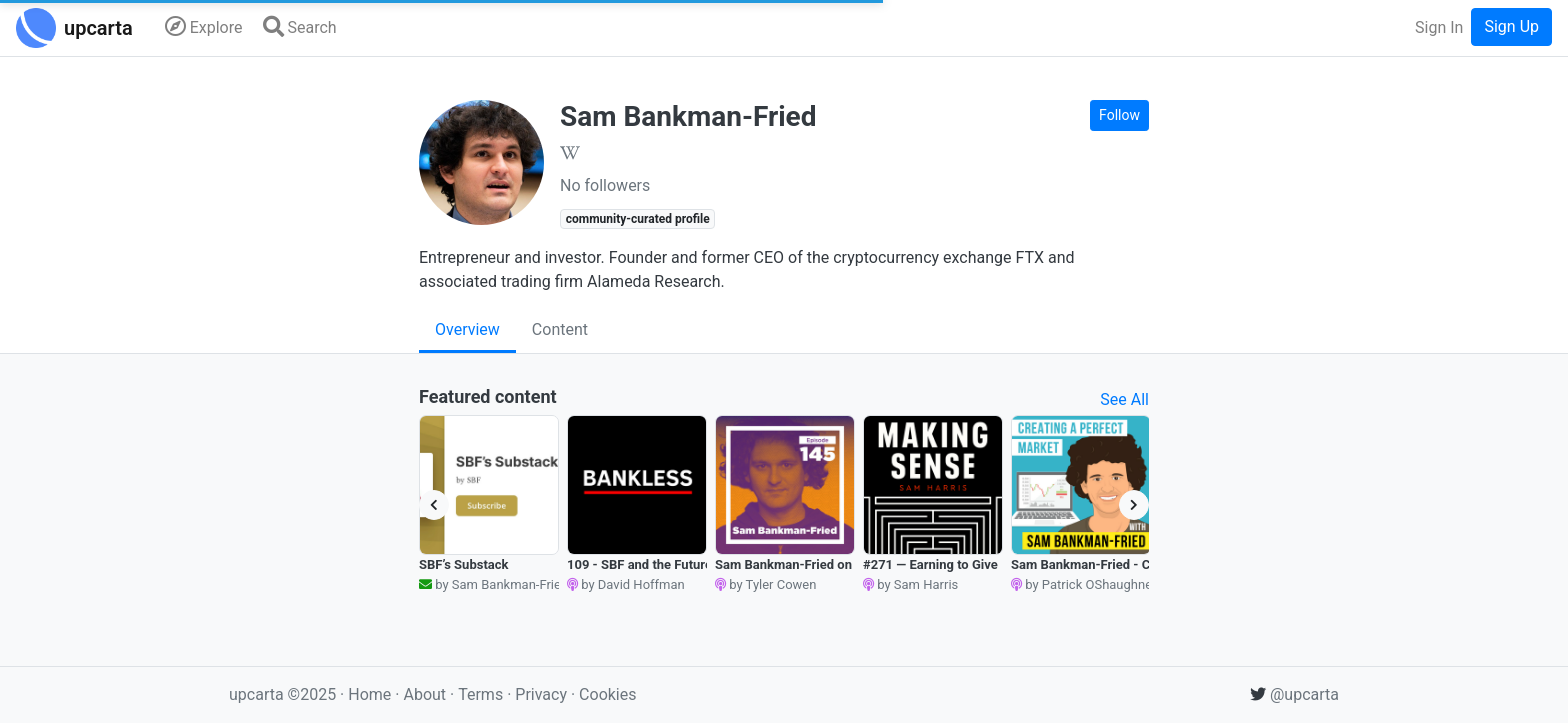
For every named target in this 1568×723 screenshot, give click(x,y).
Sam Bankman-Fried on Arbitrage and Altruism (851, 564)
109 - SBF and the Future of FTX (660, 564)
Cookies (607, 694)
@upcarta (1294, 694)
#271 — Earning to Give (930, 564)
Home (369, 694)
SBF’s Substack (463, 564)
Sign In (1439, 27)
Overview (467, 329)
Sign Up (1511, 26)
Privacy (543, 694)
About (424, 694)
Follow (1119, 115)
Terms (482, 694)
